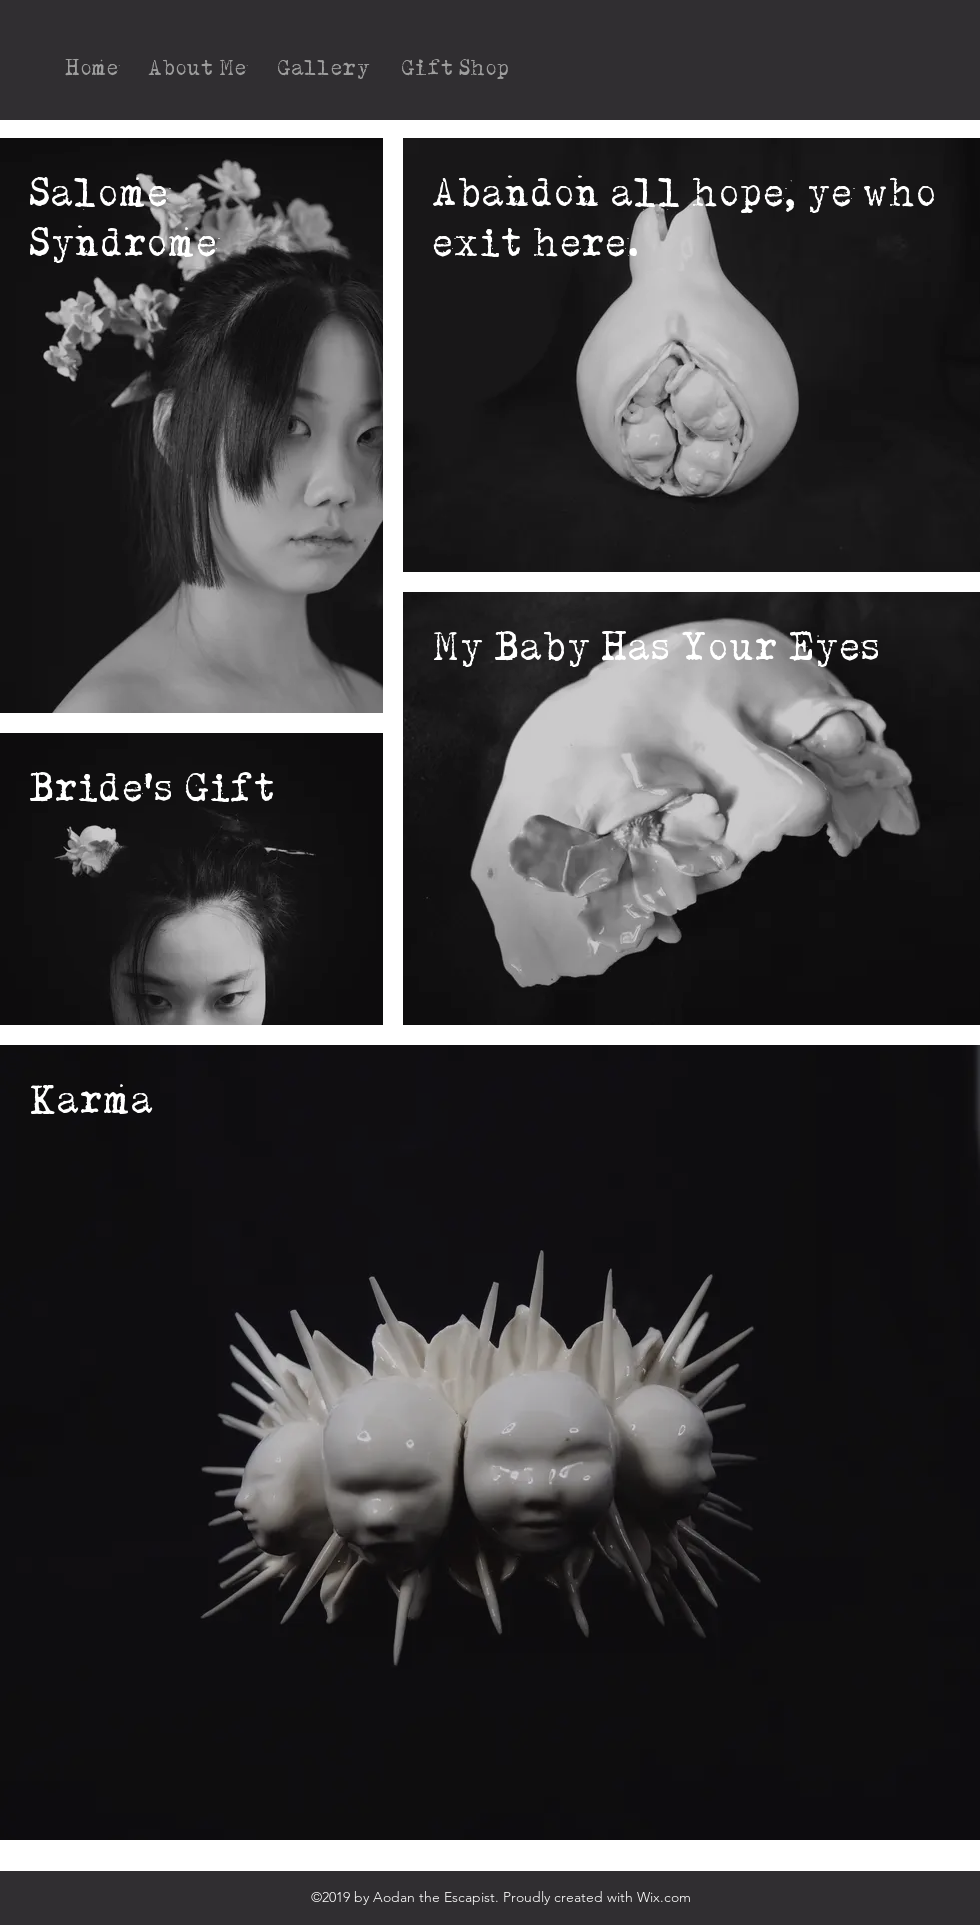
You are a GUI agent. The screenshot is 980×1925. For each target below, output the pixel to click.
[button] (324, 68)
